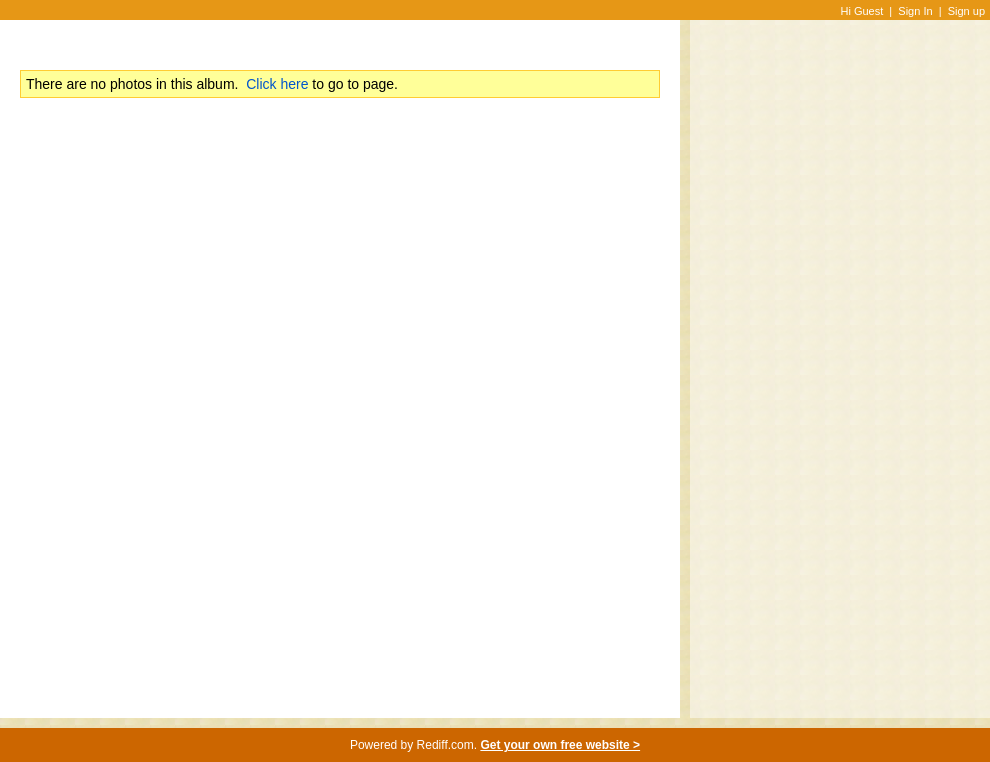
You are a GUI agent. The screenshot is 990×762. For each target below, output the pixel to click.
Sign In (915, 11)
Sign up (966, 11)
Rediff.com (445, 745)
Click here (277, 84)
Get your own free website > (560, 745)
